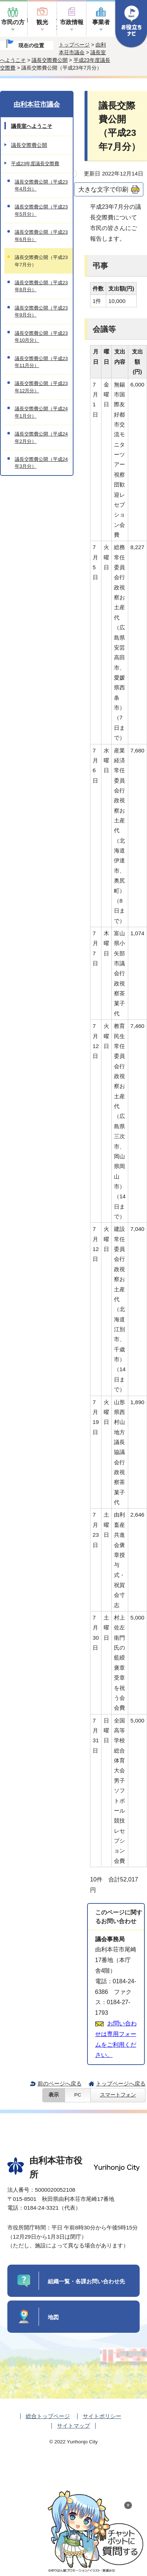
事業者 (101, 22)
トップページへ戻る (121, 2083)
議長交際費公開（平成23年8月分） (41, 286)
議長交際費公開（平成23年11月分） (41, 362)
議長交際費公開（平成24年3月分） (41, 462)
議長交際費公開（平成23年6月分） (41, 235)
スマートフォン (118, 2095)
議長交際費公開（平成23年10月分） (41, 336)
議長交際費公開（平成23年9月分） (41, 311)
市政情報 (71, 22)
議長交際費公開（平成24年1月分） (41, 412)
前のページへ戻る (59, 2083)
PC (77, 2095)
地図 (53, 2317)
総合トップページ (48, 2416)
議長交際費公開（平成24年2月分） (41, 437)
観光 (42, 22)
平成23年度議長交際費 (35, 163)
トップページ (74, 45)
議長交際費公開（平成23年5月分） (41, 210)
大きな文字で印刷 (103, 189)
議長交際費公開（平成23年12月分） (41, 387)
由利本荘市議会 (37, 104)
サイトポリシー (102, 2416)
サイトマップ (73, 2426)
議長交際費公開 (50, 60)
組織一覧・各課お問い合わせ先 (86, 2281)
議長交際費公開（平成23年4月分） (41, 185)
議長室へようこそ (31, 126)
